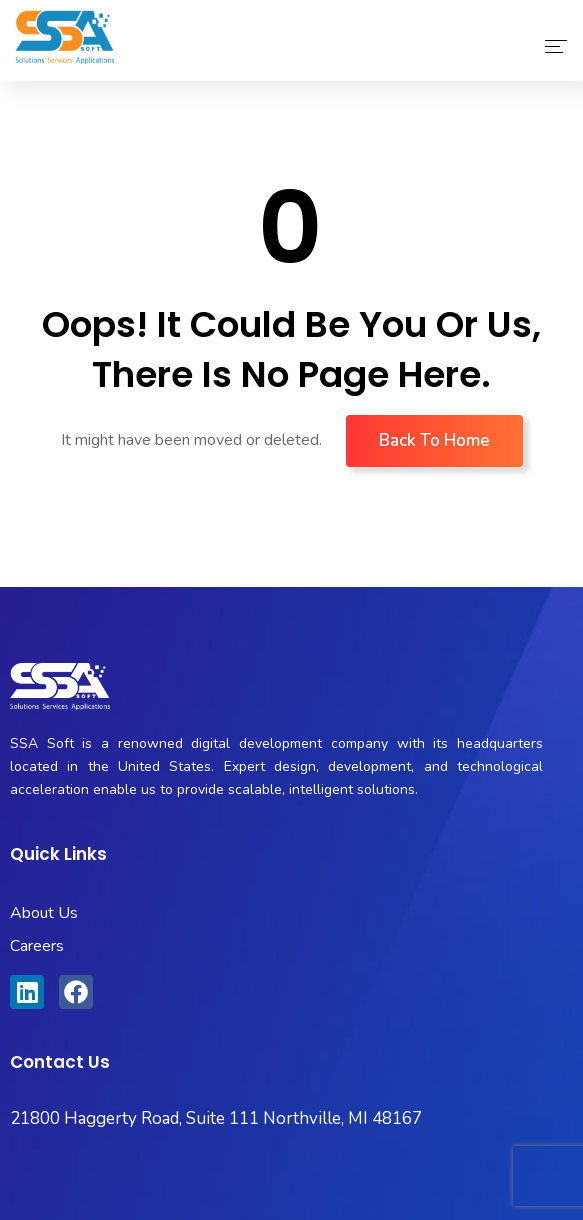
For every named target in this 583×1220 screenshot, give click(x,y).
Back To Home (434, 440)
